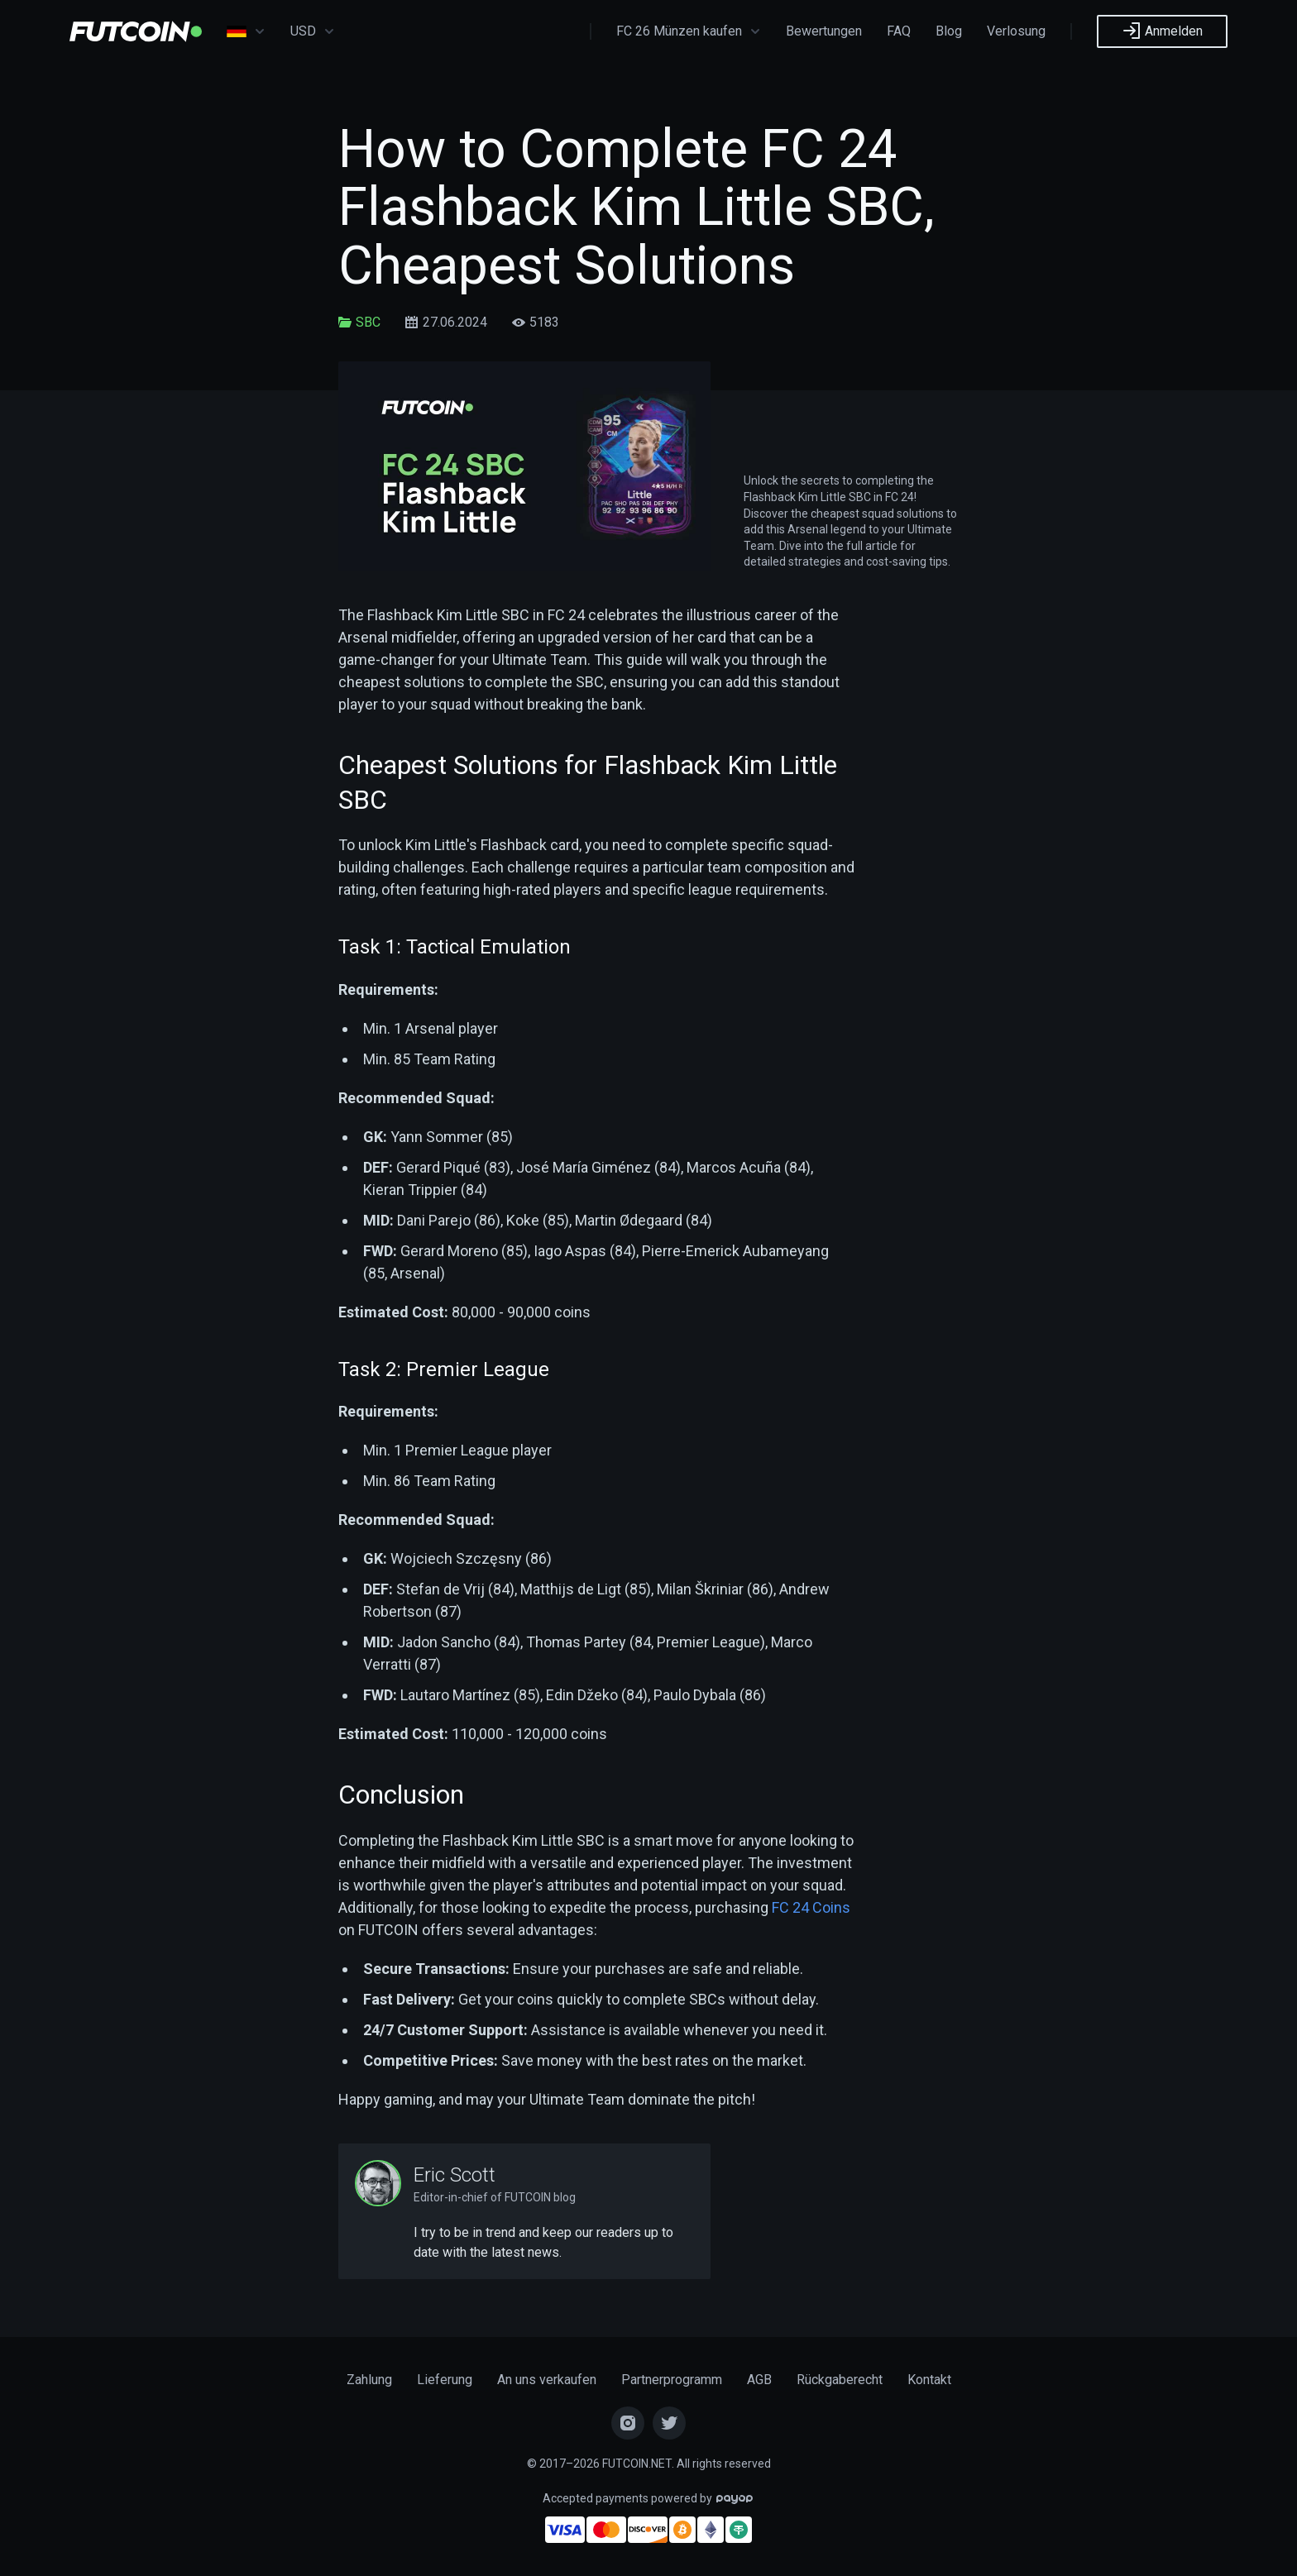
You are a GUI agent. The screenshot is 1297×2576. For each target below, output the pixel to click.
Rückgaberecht (840, 2379)
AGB (759, 2379)
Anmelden (1162, 31)
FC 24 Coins (811, 1907)
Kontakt (929, 2379)
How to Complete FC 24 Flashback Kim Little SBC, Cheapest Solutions (636, 207)
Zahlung (369, 2379)
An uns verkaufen (546, 2379)
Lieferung (444, 2379)
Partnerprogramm (671, 2379)
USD (312, 31)
